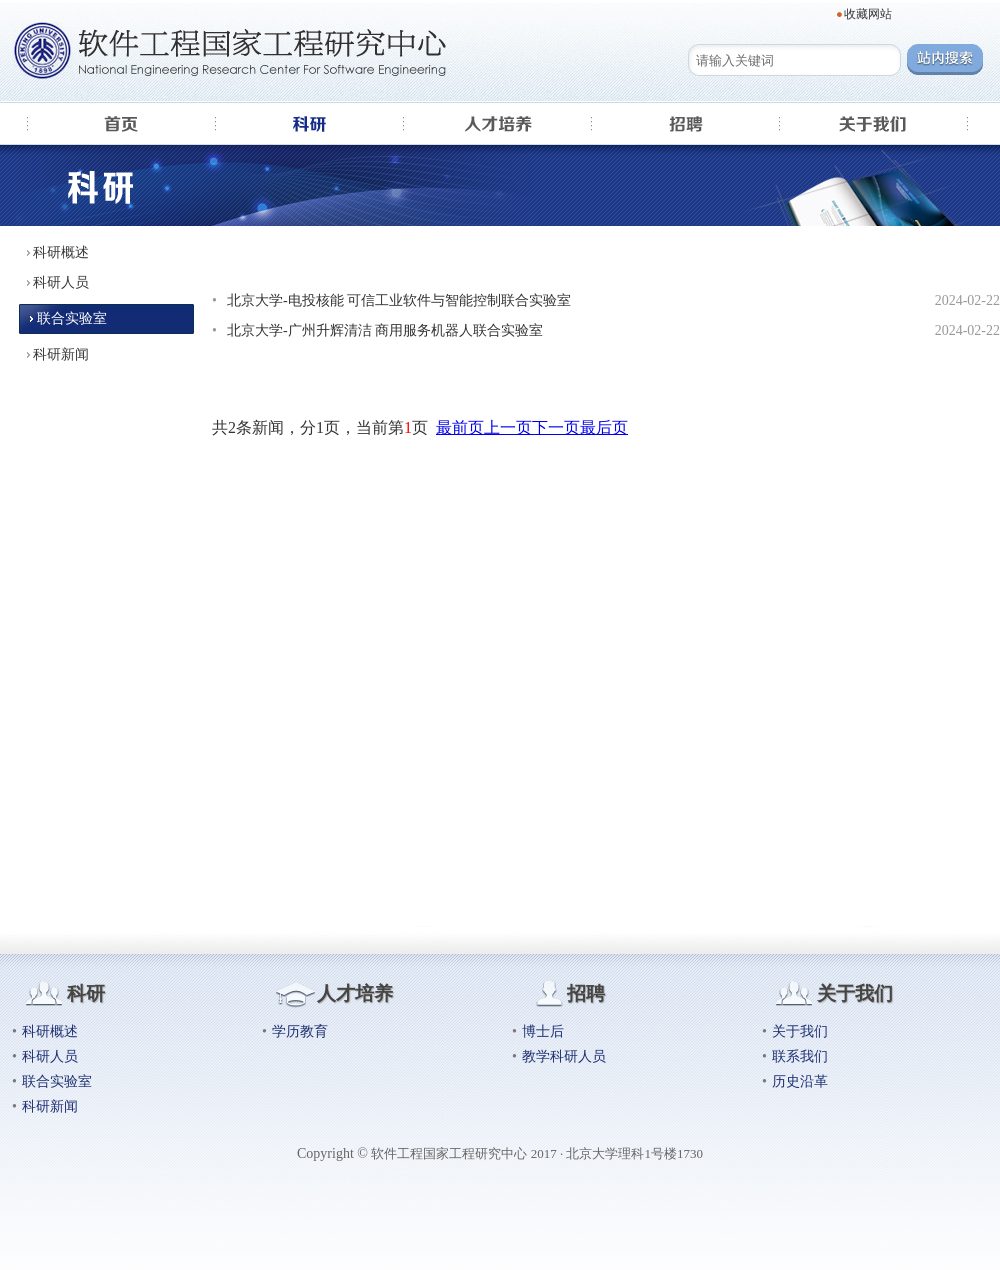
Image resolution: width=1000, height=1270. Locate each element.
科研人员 (61, 282)
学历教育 (300, 1031)
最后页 (604, 427)
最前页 (460, 427)
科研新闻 (61, 354)
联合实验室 (72, 318)
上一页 (508, 427)
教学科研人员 (564, 1056)
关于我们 (800, 1031)
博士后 (543, 1031)
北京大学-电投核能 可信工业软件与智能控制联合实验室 (399, 300)
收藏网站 (868, 14)
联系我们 (800, 1056)
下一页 (556, 427)
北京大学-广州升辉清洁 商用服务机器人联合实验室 (385, 330)
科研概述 (61, 252)
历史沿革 (800, 1081)
